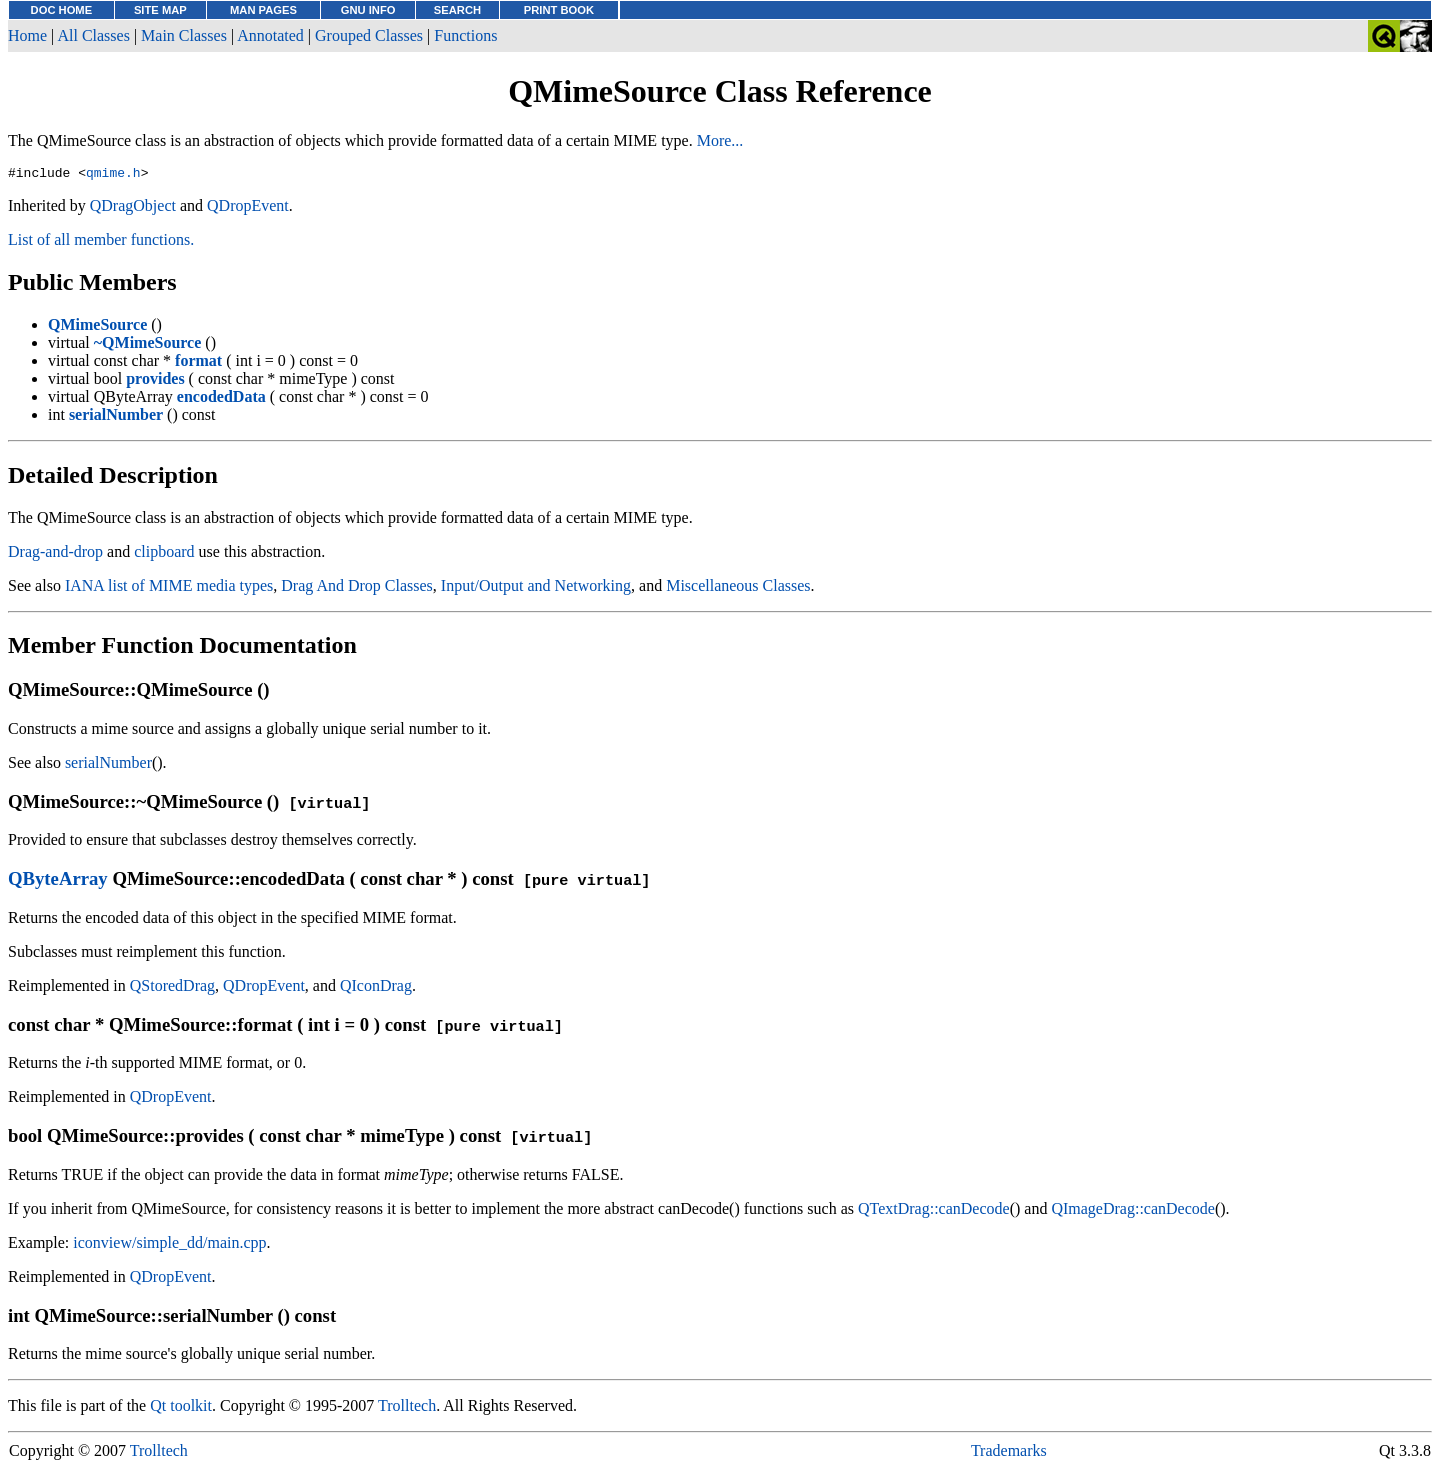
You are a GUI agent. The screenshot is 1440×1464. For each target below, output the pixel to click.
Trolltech (407, 1408)
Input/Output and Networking (536, 588)
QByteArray (58, 881)
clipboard (164, 554)
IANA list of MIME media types (169, 588)
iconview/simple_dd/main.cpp (169, 1245)
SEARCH (457, 10)
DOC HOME (62, 10)
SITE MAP (160, 10)
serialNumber (108, 765)
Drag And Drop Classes (357, 588)
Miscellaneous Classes (738, 588)
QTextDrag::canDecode (934, 1211)
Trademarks (1009, 1453)
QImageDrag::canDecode (1132, 1211)
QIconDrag (376, 988)
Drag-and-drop (55, 554)
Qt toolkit (181, 1408)
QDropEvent (248, 208)
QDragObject (133, 208)
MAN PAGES (263, 10)
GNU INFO (368, 10)
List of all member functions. (101, 242)
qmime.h (113, 175)
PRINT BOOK (559, 10)
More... (720, 140)
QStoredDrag (172, 988)
